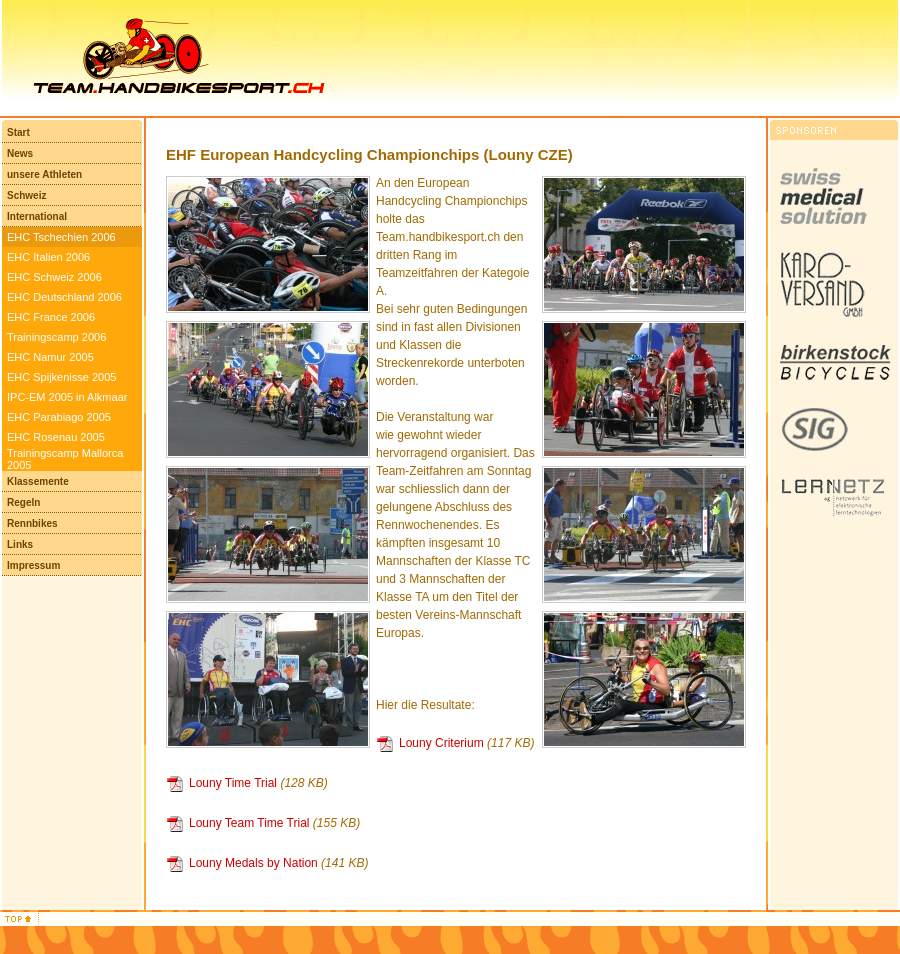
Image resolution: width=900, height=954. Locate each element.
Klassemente (38, 481)
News (20, 153)
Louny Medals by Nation (253, 863)
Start (18, 132)
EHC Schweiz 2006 (54, 277)
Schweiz (26, 195)
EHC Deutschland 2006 (64, 297)
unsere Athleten (44, 174)
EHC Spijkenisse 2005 (61, 377)
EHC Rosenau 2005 (56, 437)
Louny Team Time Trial (249, 823)
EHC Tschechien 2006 (61, 237)
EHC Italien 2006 (48, 257)
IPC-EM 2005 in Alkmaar (67, 397)
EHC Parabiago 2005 (59, 417)
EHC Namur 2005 (50, 357)
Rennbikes (32, 523)
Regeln (23, 502)
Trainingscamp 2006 (56, 337)
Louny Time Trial (233, 783)
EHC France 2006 (51, 317)
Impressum (33, 565)
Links (20, 544)
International (37, 216)
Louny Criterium (441, 743)
